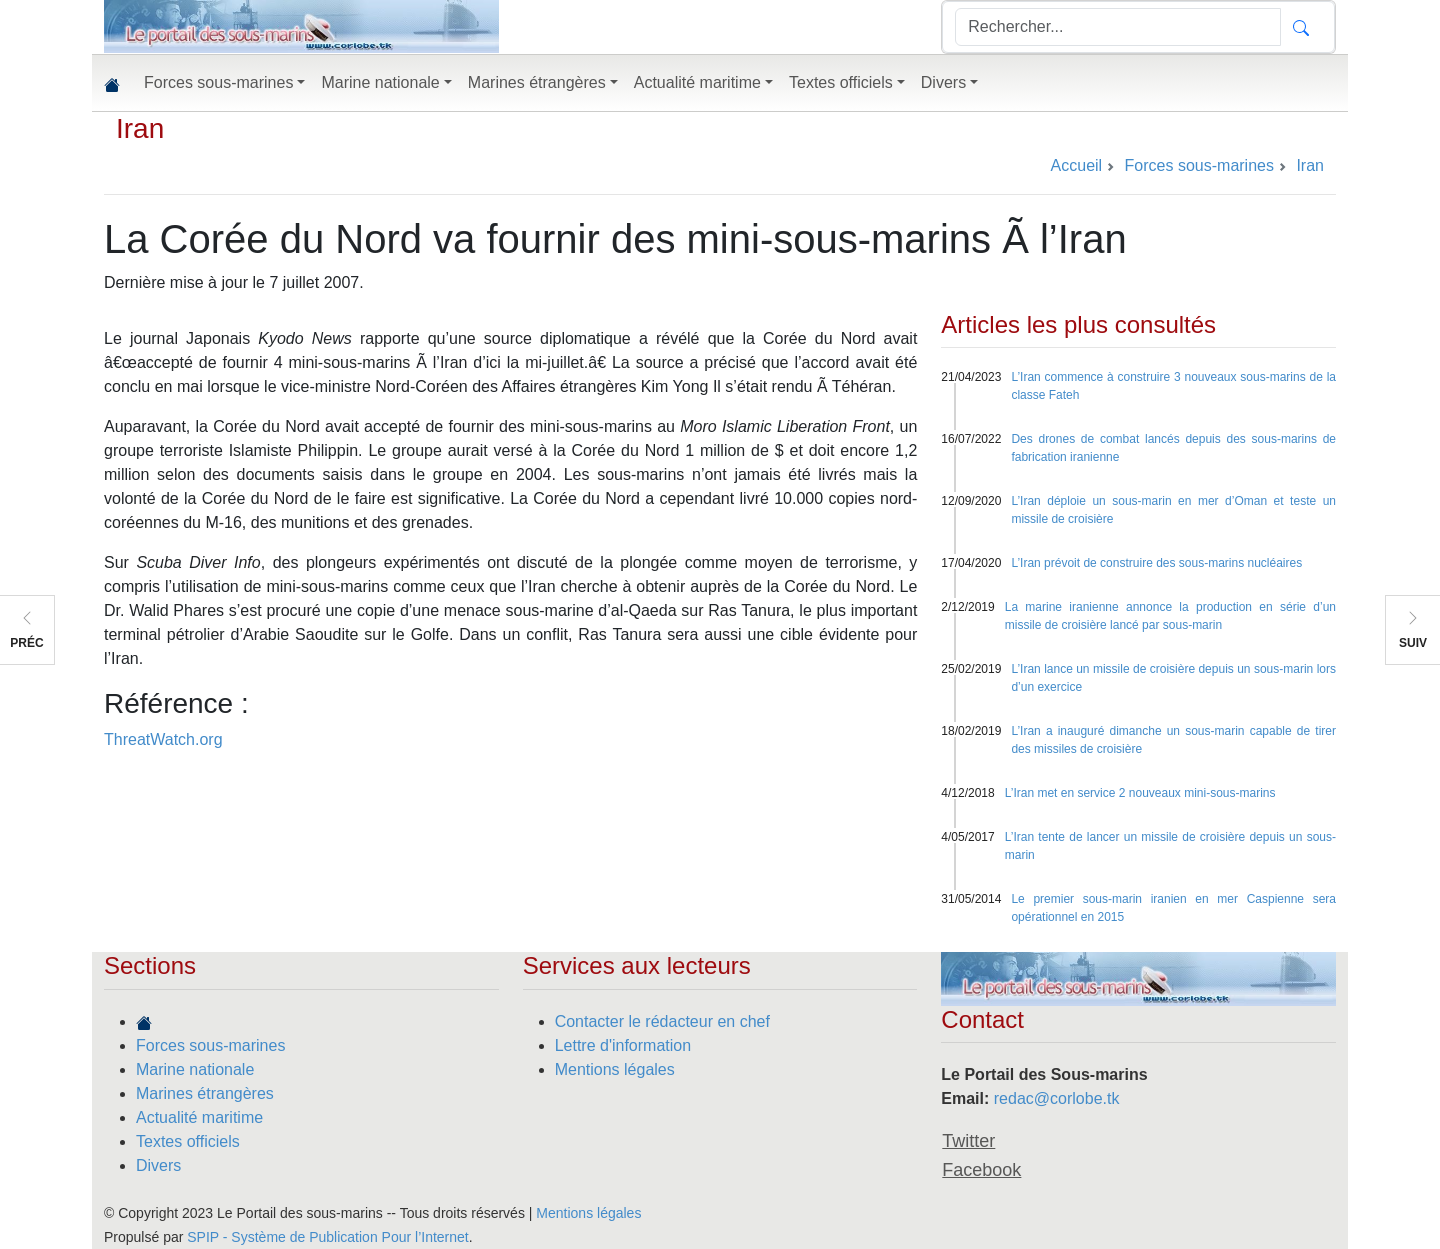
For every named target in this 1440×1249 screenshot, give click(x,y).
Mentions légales (615, 1069)
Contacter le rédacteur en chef (662, 1021)
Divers (158, 1165)
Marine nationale (195, 1069)
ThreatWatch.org (163, 739)
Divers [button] (943, 82)
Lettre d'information (623, 1045)
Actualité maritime (199, 1117)
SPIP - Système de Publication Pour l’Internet (327, 1237)
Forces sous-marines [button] (218, 82)
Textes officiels (188, 1141)
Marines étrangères (205, 1093)
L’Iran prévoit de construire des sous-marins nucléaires (1156, 563)
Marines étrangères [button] (537, 82)
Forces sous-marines (210, 1045)
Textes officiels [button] (841, 82)
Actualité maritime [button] (697, 82)
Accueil (1077, 165)
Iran (140, 128)
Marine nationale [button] (380, 82)
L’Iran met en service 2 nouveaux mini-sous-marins (1140, 793)
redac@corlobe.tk (1057, 1098)
